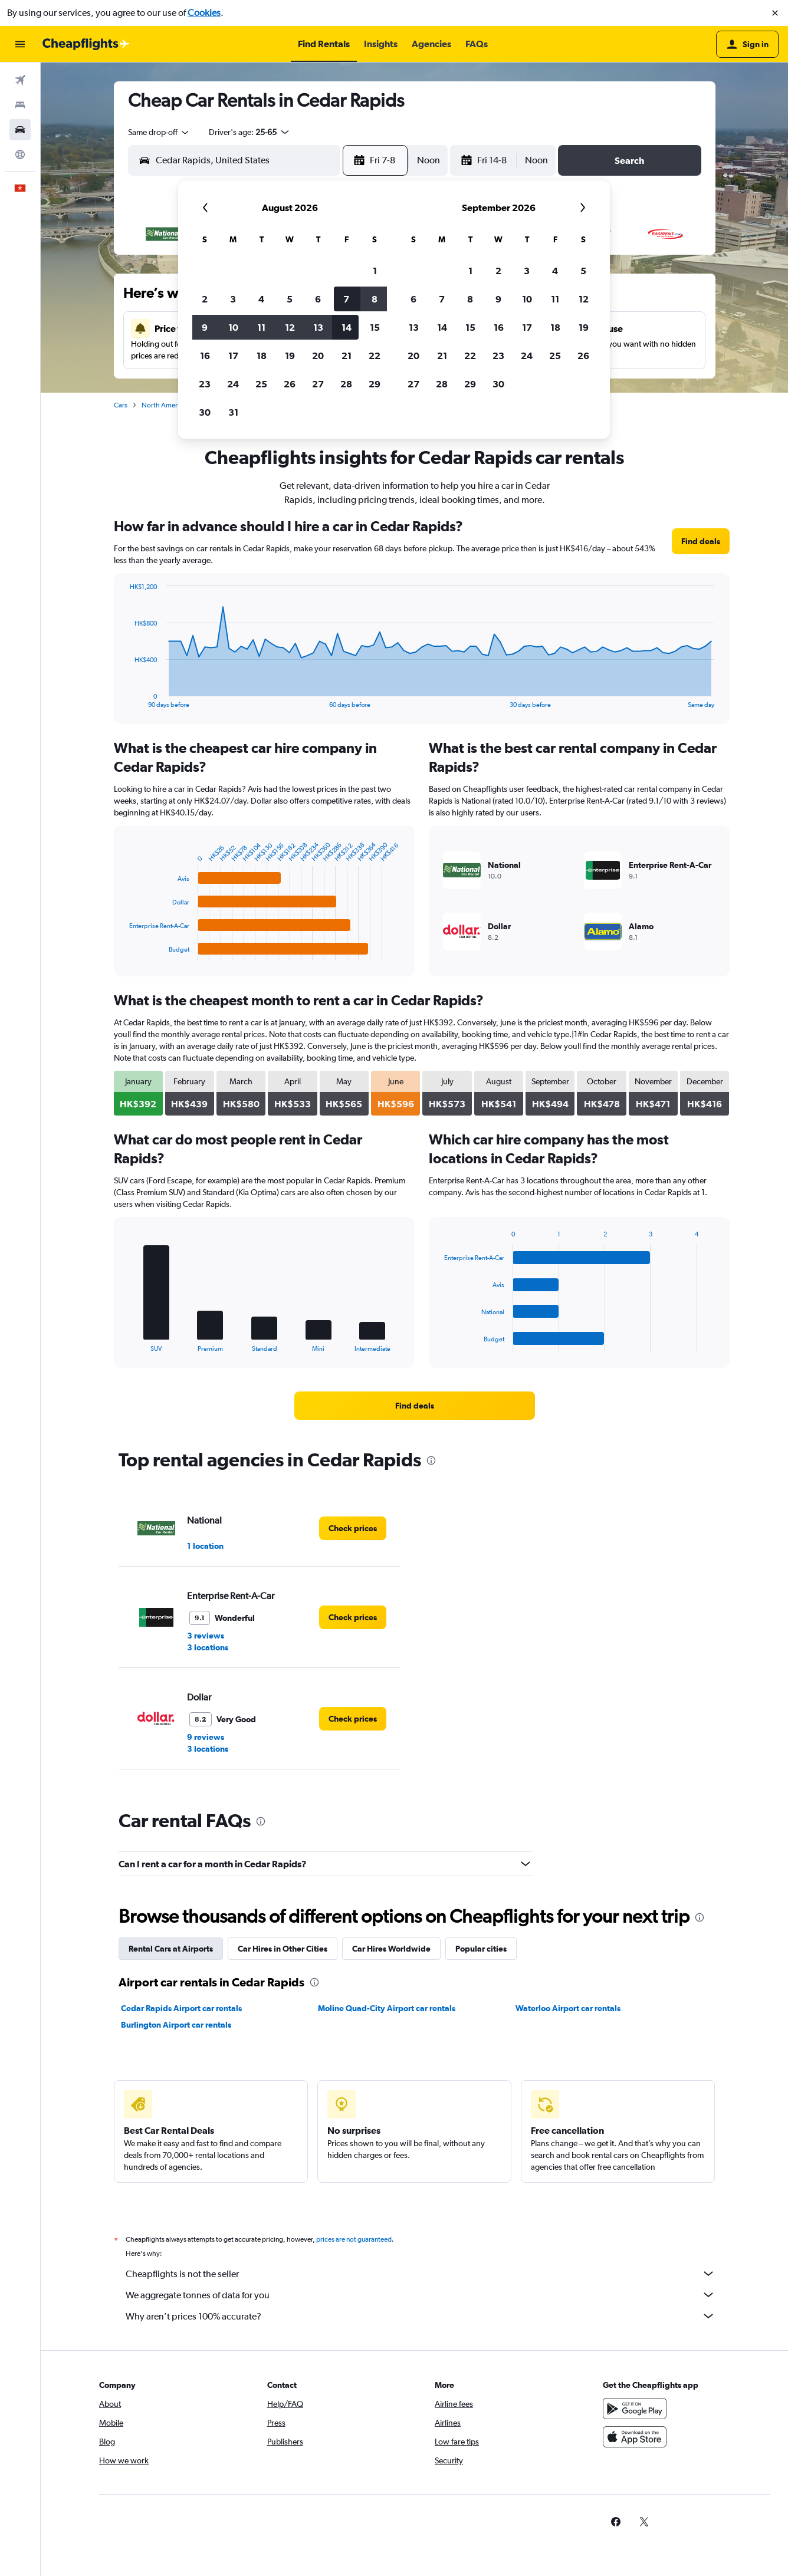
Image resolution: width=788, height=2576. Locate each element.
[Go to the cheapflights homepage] (86, 44)
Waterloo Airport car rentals (568, 2008)
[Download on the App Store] (634, 2436)
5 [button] (290, 299)
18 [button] (262, 355)
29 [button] (374, 384)
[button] (775, 13)
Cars (120, 405)
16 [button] (205, 355)
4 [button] (261, 299)
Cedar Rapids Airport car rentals (181, 2008)
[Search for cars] (20, 130)
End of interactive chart (123, 951)
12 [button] (290, 327)
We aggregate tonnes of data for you (420, 2295)
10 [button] (233, 327)
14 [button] (347, 327)
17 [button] (233, 355)
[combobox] (159, 132)
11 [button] (261, 327)
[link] (701, 541)
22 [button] (374, 355)
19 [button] (290, 355)
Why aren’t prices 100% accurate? (420, 2316)
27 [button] (318, 384)
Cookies (204, 12)
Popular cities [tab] (481, 1948)
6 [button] (318, 299)
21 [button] (347, 355)
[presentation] (431, 1460)
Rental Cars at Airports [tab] (171, 1948)
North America (164, 405)
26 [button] (290, 384)
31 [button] (233, 412)
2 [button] (205, 299)
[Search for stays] (20, 105)
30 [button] (205, 412)
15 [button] (375, 327)
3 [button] (233, 299)
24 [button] (233, 384)
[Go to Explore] (20, 154)
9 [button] (205, 327)
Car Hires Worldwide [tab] (391, 1948)
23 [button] (205, 384)
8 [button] (374, 299)
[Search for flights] (20, 80)
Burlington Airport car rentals (176, 2024)
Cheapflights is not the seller (420, 2273)
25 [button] (261, 384)
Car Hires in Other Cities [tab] (282, 1948)
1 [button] (375, 270)
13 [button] (318, 327)
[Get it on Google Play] (634, 2408)
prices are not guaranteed (354, 2239)
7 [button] (346, 299)
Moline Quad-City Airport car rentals (386, 2008)
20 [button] (318, 355)
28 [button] (346, 384)
